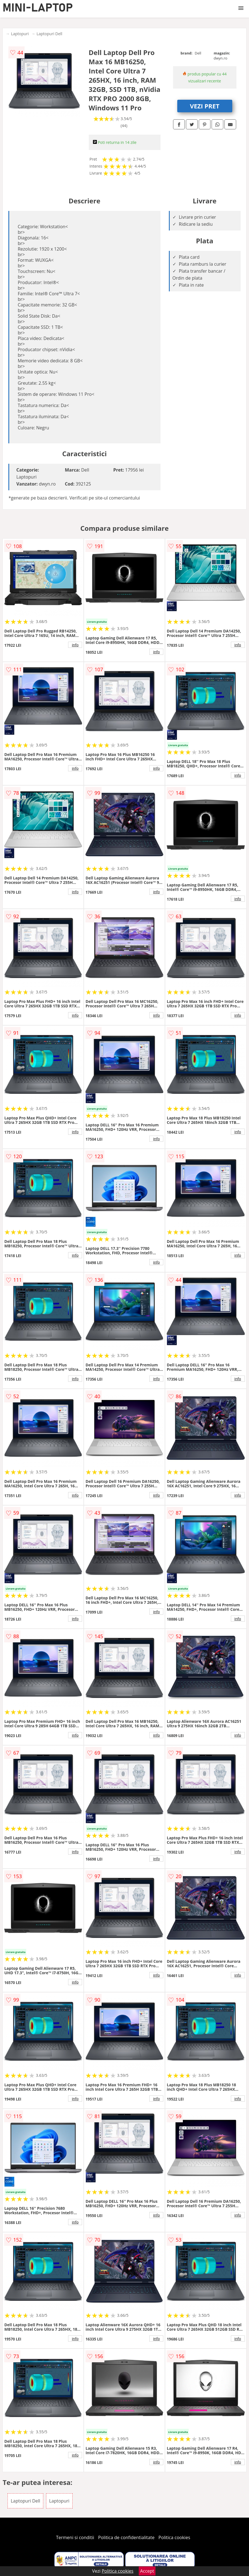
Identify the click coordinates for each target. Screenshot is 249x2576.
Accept (147, 2571)
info (75, 644)
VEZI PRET (204, 106)
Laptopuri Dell (49, 33)
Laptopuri (19, 33)
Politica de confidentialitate (126, 2537)
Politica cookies (174, 2537)
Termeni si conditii (75, 2537)
